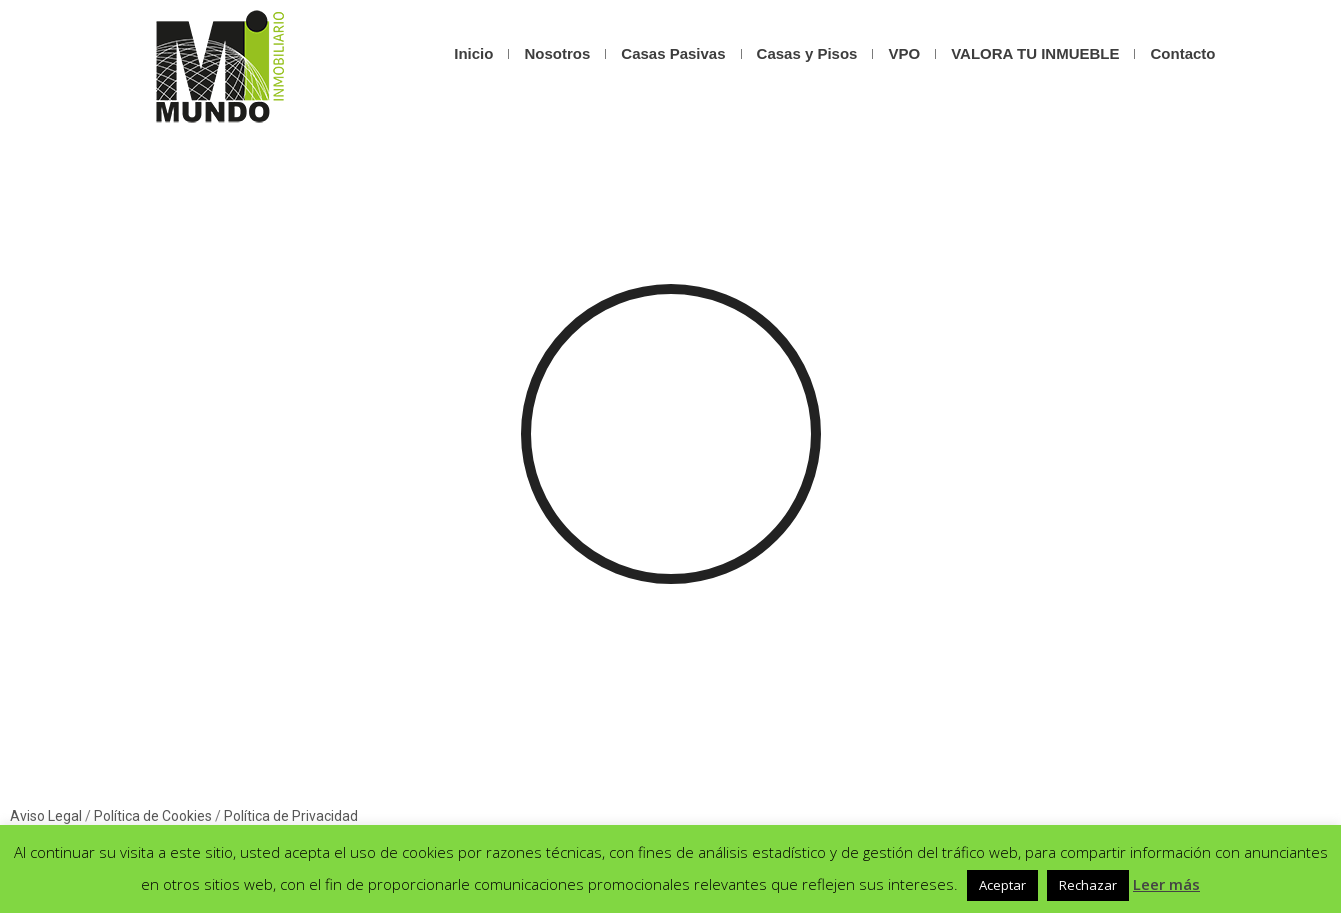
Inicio (473, 53)
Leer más (1166, 884)
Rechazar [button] (1088, 885)
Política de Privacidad (291, 816)
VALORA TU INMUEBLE (1035, 53)
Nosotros (557, 53)
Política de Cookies (153, 816)
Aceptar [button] (1002, 885)
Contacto (1182, 53)
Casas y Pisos (807, 53)
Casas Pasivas (673, 53)
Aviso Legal (46, 816)
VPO (904, 53)
